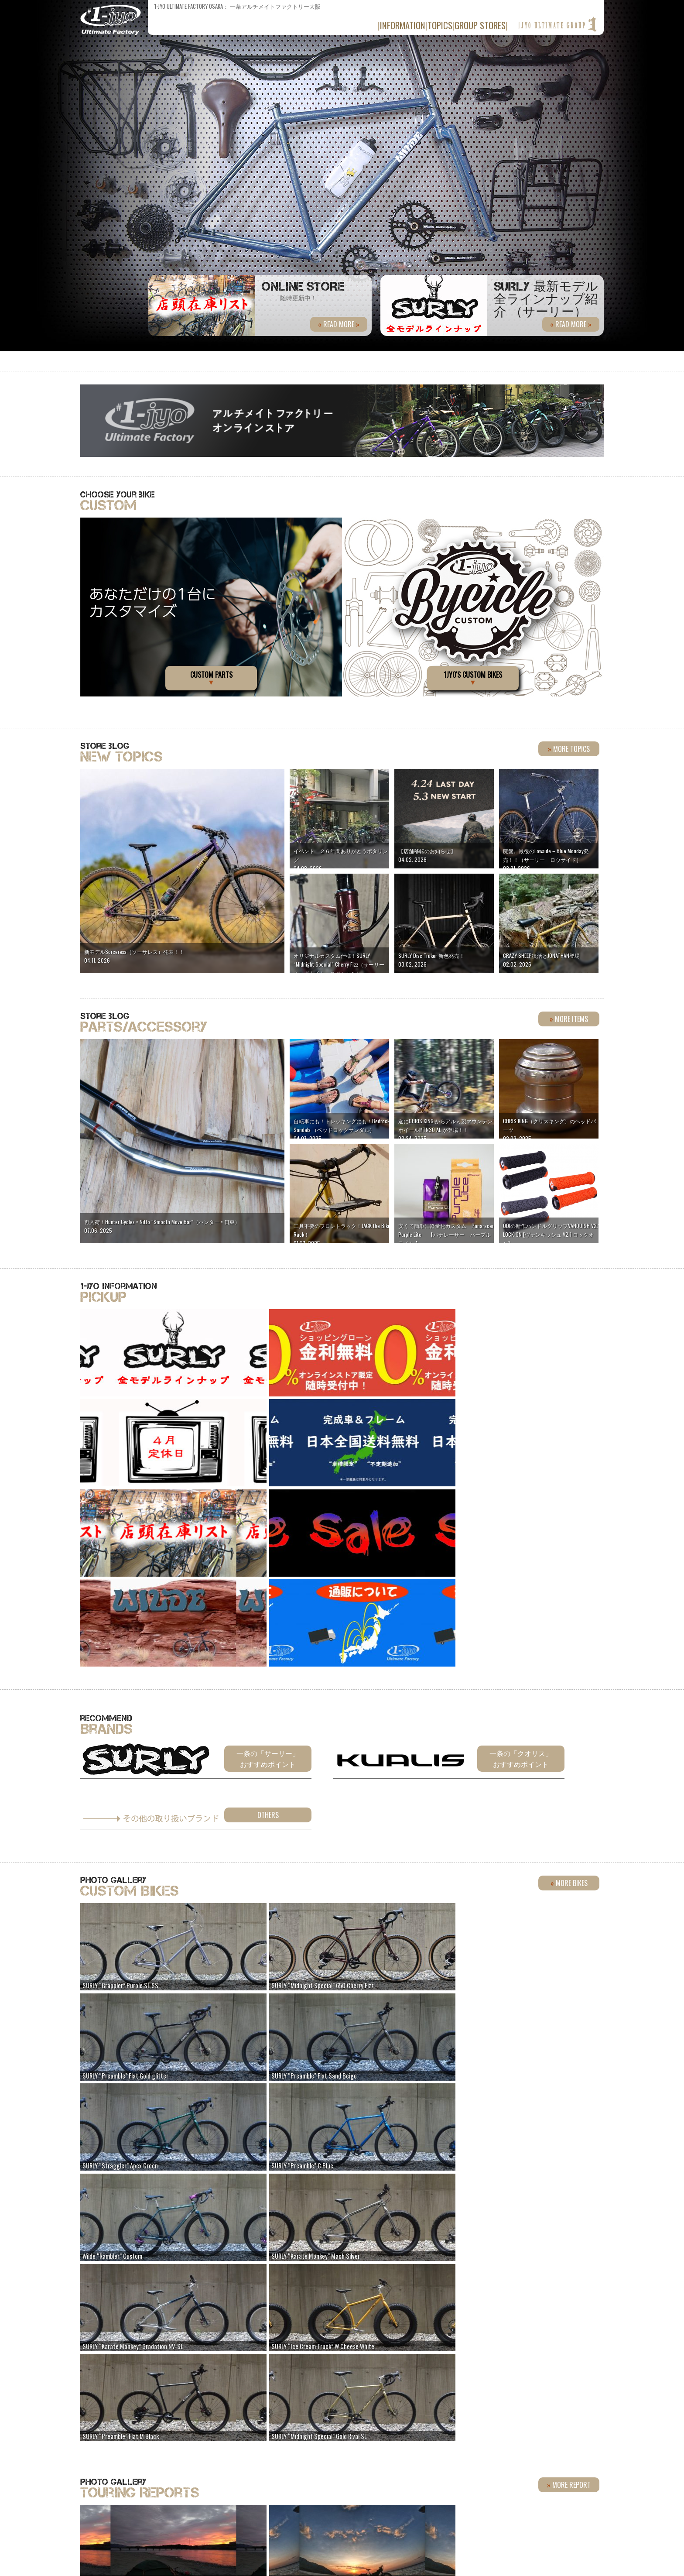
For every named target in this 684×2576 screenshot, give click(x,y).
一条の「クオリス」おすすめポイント (520, 1585)
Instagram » (573, 2391)
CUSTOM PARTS (211, 678)
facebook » (448, 2391)
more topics (569, 749)
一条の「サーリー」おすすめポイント (267, 1585)
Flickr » (509, 2391)
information (359, 25)
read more (569, 324)
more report (569, 2046)
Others (268, 1641)
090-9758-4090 (316, 2461)
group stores (471, 25)
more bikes (569, 1707)
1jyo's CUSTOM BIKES (473, 678)
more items (569, 1019)
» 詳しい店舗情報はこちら (555, 2454)
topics (413, 25)
